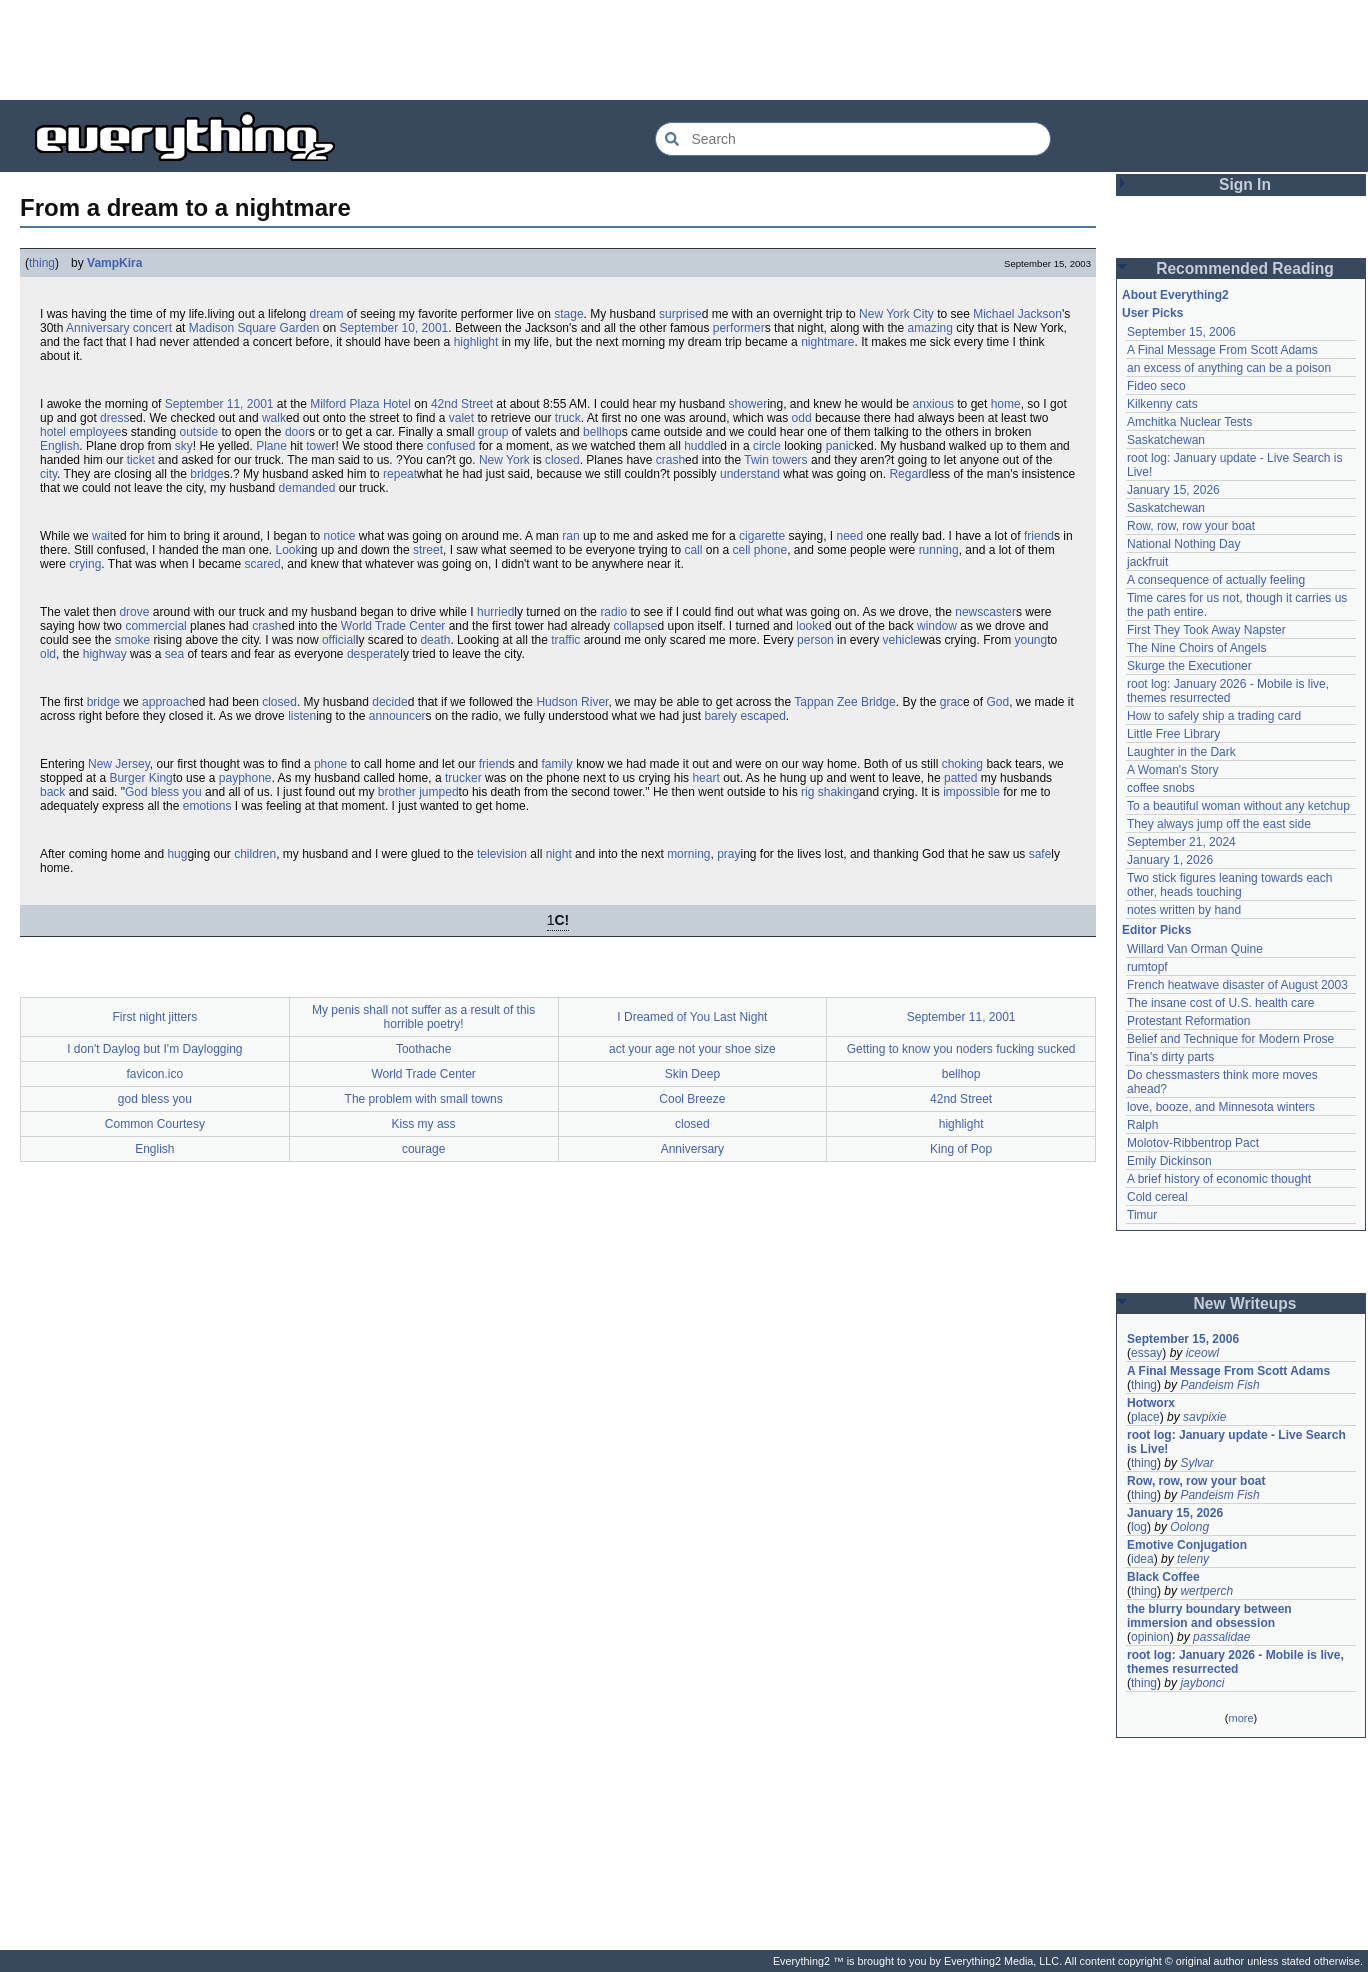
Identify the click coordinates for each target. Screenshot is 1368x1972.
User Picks (1152, 313)
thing (42, 263)
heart (705, 778)
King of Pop (961, 1149)
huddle (702, 446)
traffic (565, 640)
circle (767, 446)
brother (397, 792)
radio (613, 612)
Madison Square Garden (254, 328)
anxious (933, 404)
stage (568, 314)
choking (962, 764)
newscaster (985, 612)
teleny (1193, 1559)
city (48, 474)
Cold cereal (1157, 1197)
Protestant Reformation (1188, 1021)
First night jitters (155, 1017)
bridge (206, 474)
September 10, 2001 (394, 328)
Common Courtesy (155, 1124)
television (502, 854)
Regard (908, 474)
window (937, 626)
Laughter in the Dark (1181, 752)
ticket (141, 460)
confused (451, 446)
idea (1142, 1559)
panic (840, 446)
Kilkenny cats (1162, 404)
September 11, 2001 (219, 404)
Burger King (140, 778)
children (255, 854)
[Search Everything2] (853, 139)
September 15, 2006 (1181, 332)
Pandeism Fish (1219, 1385)
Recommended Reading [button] (1245, 268)
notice (340, 536)
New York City (896, 314)
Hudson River (572, 702)
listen (302, 716)
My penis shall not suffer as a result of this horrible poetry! (423, 1017)
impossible (971, 792)
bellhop (602, 432)
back (52, 792)
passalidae (1221, 1637)
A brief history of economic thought (1219, 1179)
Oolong (1189, 1527)
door (297, 432)
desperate (373, 654)
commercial (155, 626)
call (693, 550)
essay (1146, 1353)
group (493, 432)
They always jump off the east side (1219, 824)
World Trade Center (393, 626)
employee (95, 432)
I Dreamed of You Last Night (692, 1017)
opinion (1150, 1637)
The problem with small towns (424, 1099)
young (1031, 640)
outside (198, 432)
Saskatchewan (1166, 440)
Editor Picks (1156, 930)
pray (728, 854)
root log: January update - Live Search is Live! (1236, 1442)
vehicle (900, 640)
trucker (463, 778)
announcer (397, 716)
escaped (762, 716)
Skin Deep (692, 1074)
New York (504, 460)
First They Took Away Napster (1206, 630)
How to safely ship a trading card (1214, 716)
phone (330, 764)
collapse (635, 626)
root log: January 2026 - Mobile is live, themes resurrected (1228, 691)
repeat (400, 474)
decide (389, 702)
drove (134, 612)
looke (810, 626)
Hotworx (1151, 1403)
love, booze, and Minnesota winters (1221, 1107)
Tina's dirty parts (1170, 1057)
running (939, 550)
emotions (207, 806)
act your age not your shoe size (692, 1049)
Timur (1142, 1215)
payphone (245, 778)
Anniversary (97, 328)
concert (152, 328)
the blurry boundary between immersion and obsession (1209, 1616)
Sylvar (1196, 1463)
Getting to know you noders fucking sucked (961, 1049)
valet (461, 418)
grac (951, 702)
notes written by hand (1184, 910)
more (1240, 1718)
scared (263, 564)
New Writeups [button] (1245, 1303)
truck (568, 418)
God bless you (163, 792)
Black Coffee (1163, 1577)
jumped (438, 792)
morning (688, 854)
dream (326, 314)
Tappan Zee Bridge (844, 702)
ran (570, 536)
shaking (838, 792)
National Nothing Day (1183, 544)
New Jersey (119, 764)
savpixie (1204, 1417)
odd (802, 418)
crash (670, 460)
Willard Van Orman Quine (1195, 949)
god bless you (155, 1099)
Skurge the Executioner (1189, 666)
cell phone (759, 550)
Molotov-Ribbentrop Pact (1193, 1143)
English (59, 446)
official (339, 640)
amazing (930, 328)
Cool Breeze (692, 1099)
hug (177, 854)
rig (807, 792)
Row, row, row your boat (1191, 526)
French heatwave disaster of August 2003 (1237, 985)
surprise (680, 314)
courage (423, 1149)
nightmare (827, 342)
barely (720, 716)
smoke (132, 640)
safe (1040, 854)
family (556, 764)
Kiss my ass (424, 1124)
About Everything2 (1175, 295)
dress (114, 418)
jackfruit (1147, 562)
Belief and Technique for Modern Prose (1230, 1039)
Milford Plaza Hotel (360, 404)
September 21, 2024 (1181, 842)
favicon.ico (155, 1074)
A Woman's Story (1172, 770)
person (815, 640)
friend (1039, 536)
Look (289, 550)
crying (85, 564)
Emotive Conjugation (1187, 1545)
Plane (271, 446)
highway (105, 654)
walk (274, 418)
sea (174, 654)
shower (747, 404)
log (1139, 1527)
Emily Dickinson (1169, 1161)
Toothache (423, 1049)
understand (750, 474)
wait (102, 536)
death (435, 640)
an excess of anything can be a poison (1229, 368)
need (849, 536)
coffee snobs (1161, 788)
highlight (476, 342)
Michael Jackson (1017, 314)
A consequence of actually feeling (1216, 580)
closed (562, 460)
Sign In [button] (1245, 184)
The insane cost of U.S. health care (1220, 1003)
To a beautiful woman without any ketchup (1238, 806)
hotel (53, 432)
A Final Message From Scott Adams (1222, 350)
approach (167, 702)
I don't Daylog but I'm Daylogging (154, 1049)
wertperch (1206, 1591)
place (1145, 1417)
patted (960, 778)
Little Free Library (1173, 734)
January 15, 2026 (1173, 490)
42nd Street (462, 404)
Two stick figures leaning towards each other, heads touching (1229, 885)
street (428, 550)
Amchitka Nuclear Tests (1189, 422)
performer (739, 328)
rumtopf (1147, 967)
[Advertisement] (684, 50)
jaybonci (1202, 1683)
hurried (495, 612)
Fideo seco (1156, 386)
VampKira (114, 263)
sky (184, 446)
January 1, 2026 (1170, 860)
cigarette (762, 536)
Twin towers (775, 460)
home (1006, 404)
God (997, 702)
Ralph (1142, 1125)
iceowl (1202, 1353)
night (559, 854)
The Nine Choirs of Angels (1196, 648)
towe (318, 446)
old (48, 654)
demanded (307, 488)
